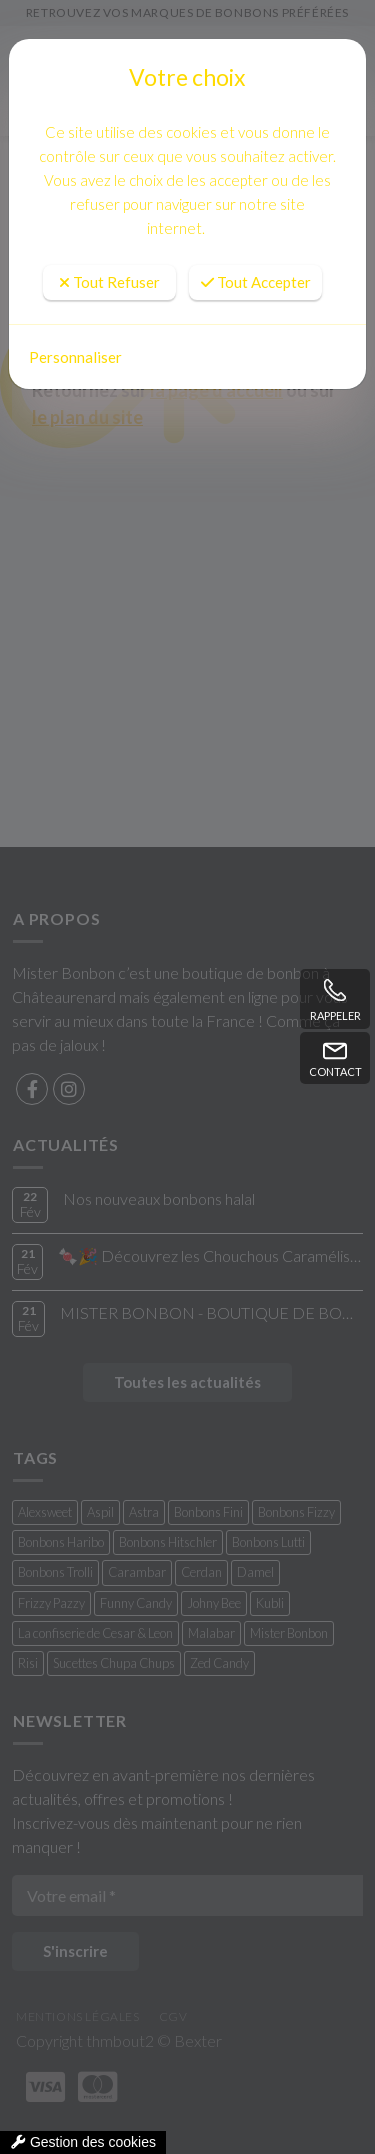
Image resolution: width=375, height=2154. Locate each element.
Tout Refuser (109, 282)
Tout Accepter (256, 282)
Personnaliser (75, 357)
